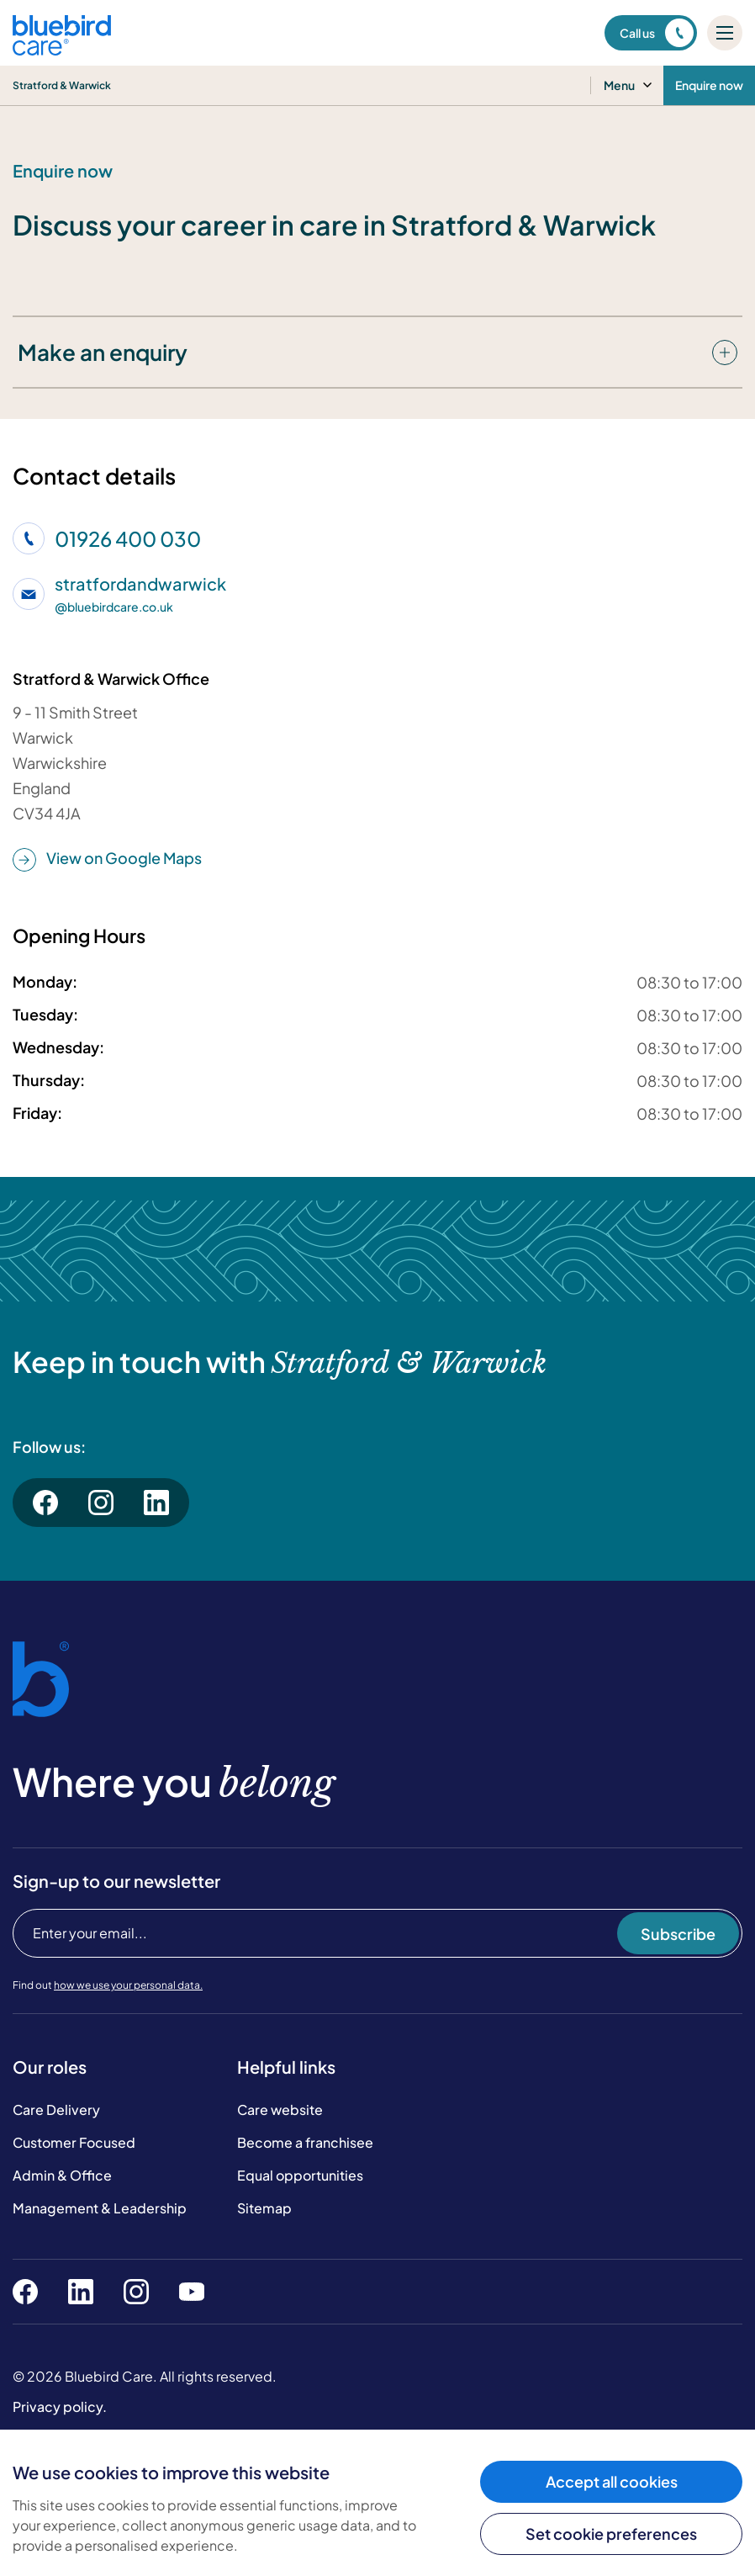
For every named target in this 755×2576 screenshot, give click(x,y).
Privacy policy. (60, 2406)
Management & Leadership (100, 2208)
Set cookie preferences (611, 2533)
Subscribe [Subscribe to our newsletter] (678, 1933)
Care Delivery (56, 2109)
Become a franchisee (305, 2142)
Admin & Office (62, 2175)
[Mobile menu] (724, 32)
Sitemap (264, 2208)
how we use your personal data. (128, 1985)
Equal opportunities (300, 2175)
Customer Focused (74, 2142)
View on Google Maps (107, 859)
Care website (280, 2109)
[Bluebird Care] (62, 49)
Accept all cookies (612, 2481)
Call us (657, 33)
